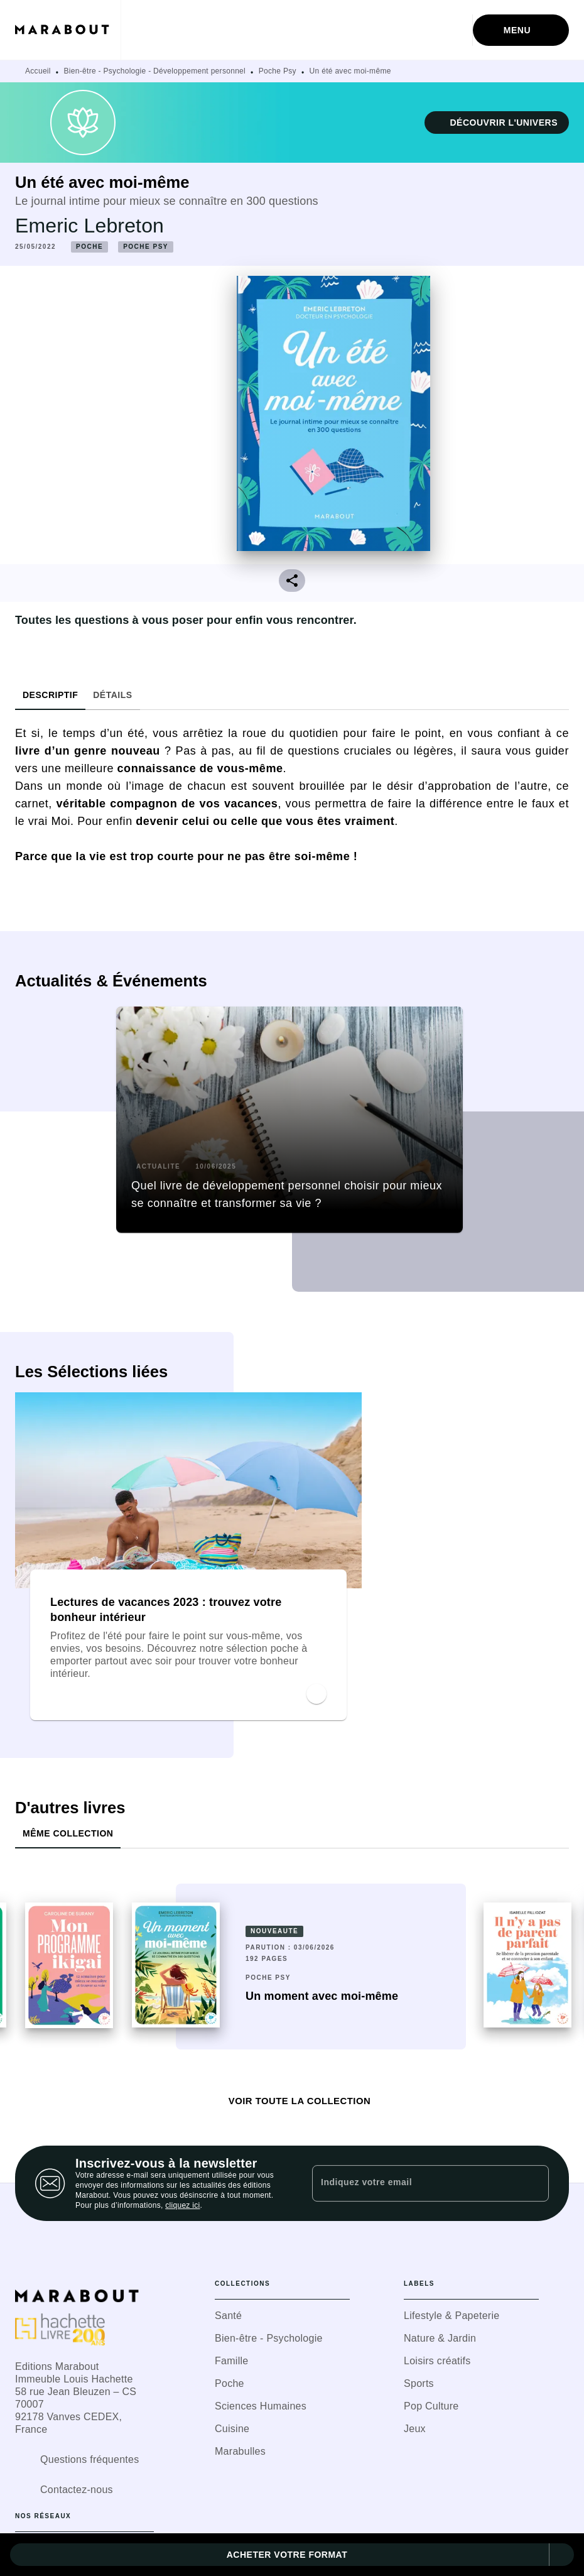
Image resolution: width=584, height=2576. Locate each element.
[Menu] (521, 30)
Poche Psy (277, 71)
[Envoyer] (534, 2183)
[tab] (50, 695)
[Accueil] (68, 30)
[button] (496, 122)
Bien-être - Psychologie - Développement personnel (155, 71)
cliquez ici (182, 2205)
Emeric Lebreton (89, 225)
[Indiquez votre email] (414, 2183)
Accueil (38, 71)
